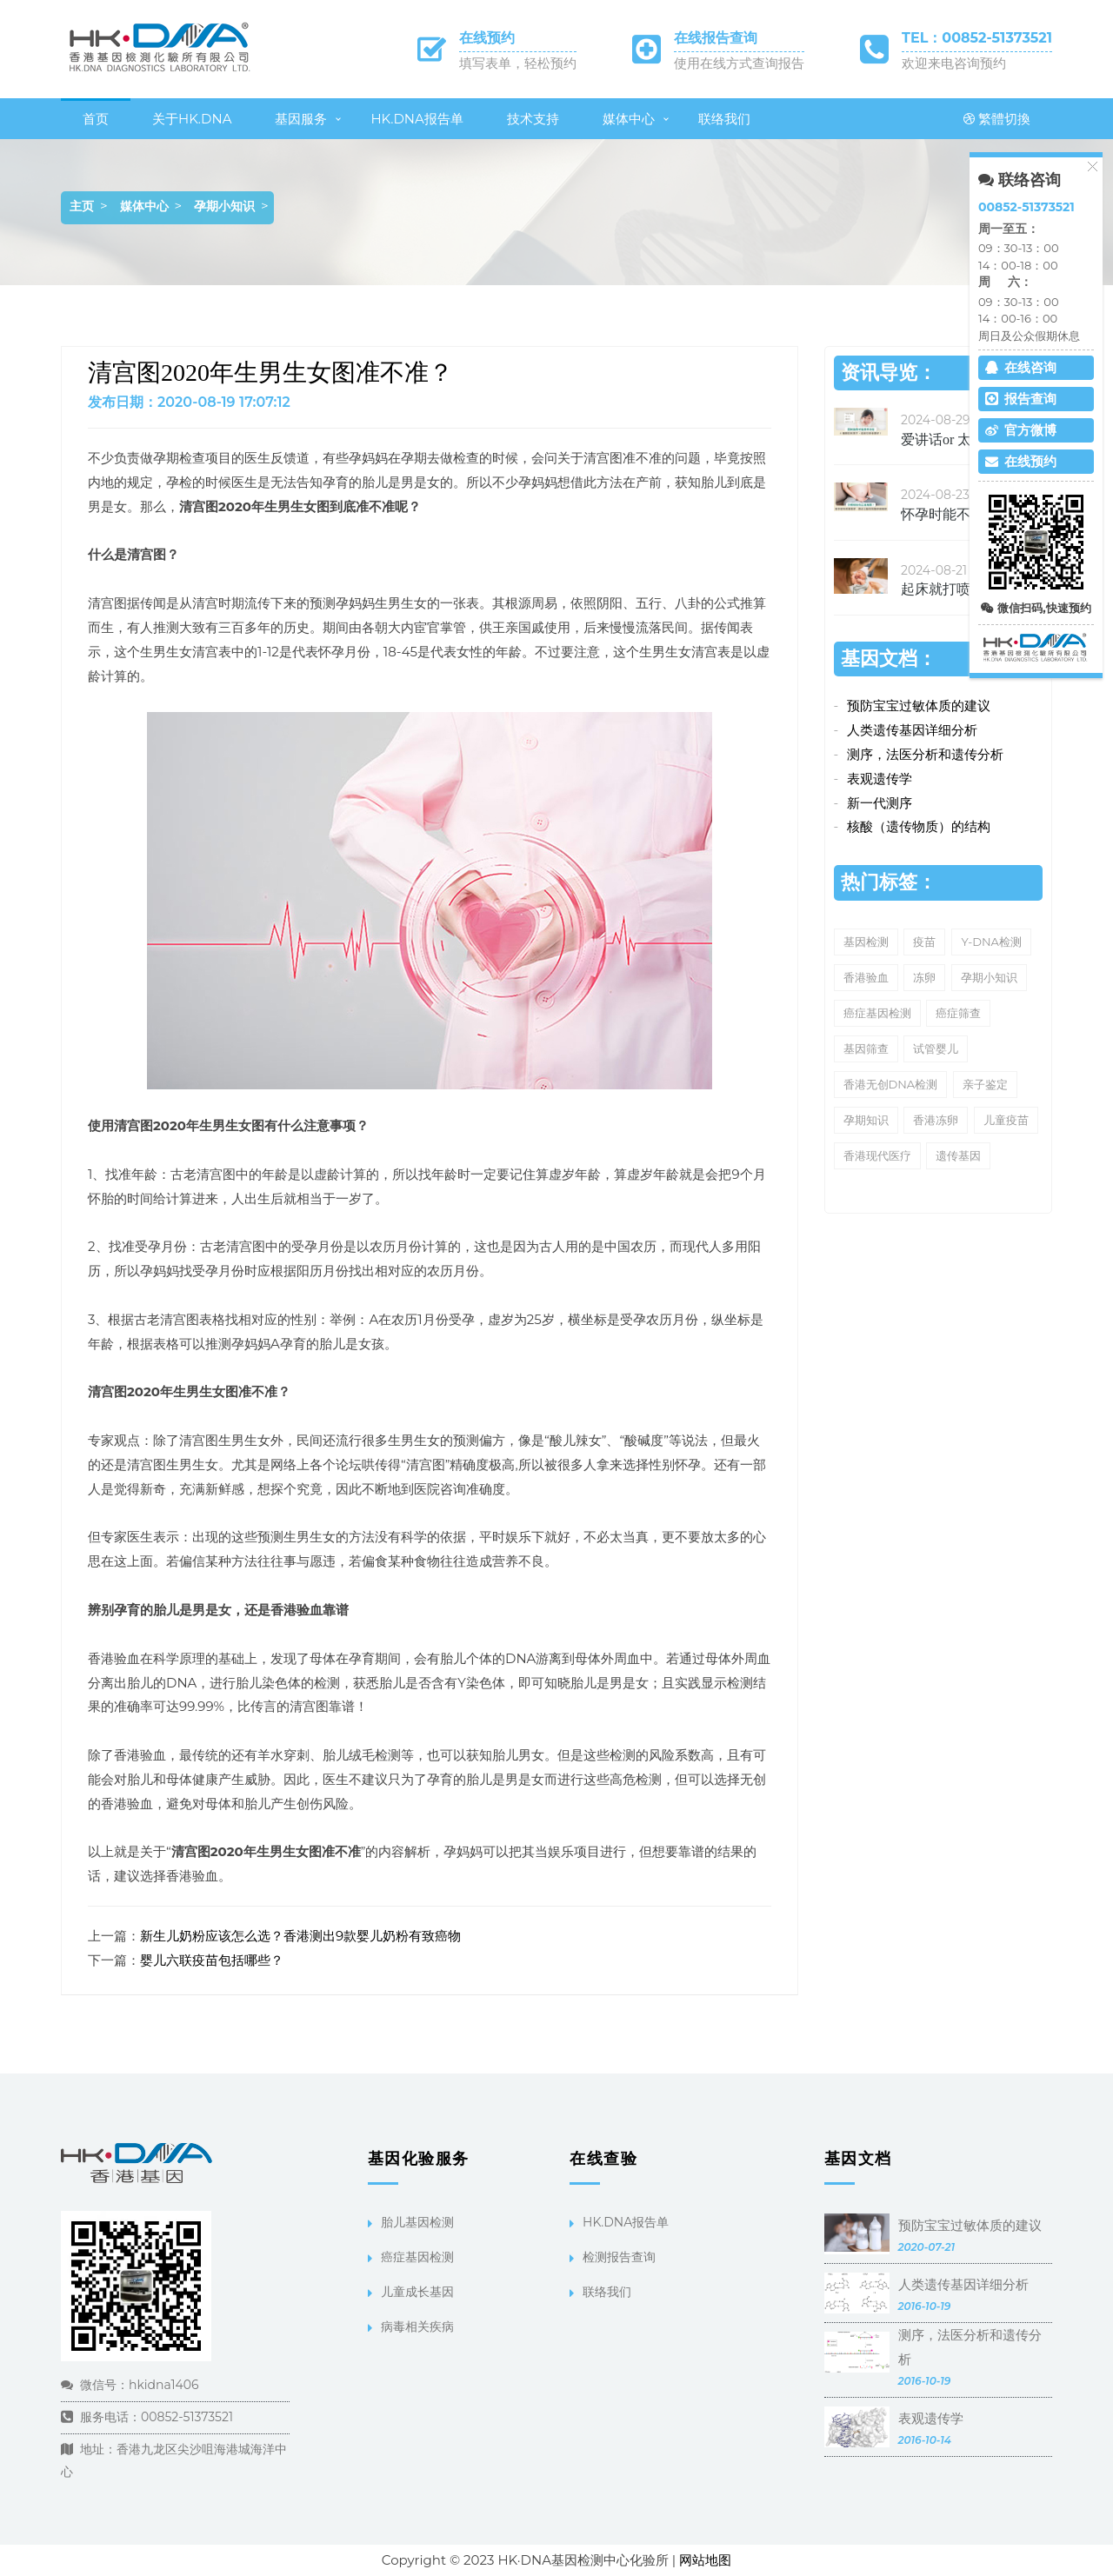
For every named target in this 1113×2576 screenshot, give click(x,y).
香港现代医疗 (877, 1155)
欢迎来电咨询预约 (954, 63)
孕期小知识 (224, 206)
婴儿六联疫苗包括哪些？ (211, 1960)
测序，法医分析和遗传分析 (925, 754)
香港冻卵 (935, 1120)
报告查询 (1020, 398)
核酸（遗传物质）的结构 (918, 826)
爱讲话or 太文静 (950, 439)
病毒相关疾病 (417, 2326)
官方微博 (1020, 430)
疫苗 (924, 942)
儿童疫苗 (1006, 1120)
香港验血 (866, 977)
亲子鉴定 (985, 1084)
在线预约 (487, 38)
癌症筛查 (958, 1013)
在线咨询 (1020, 367)
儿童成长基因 (417, 2292)
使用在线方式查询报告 (739, 63)
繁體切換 (996, 118)
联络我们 (724, 118)
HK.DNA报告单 (416, 118)
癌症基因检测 (877, 1013)
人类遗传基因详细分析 (912, 730)
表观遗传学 (879, 778)
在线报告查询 (715, 38)
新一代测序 (879, 803)
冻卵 (924, 977)
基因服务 (301, 118)
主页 (82, 206)
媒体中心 (629, 118)
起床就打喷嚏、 (949, 589)
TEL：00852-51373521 (977, 38)
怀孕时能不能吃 (949, 514)
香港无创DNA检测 (890, 1084)
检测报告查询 (619, 2257)
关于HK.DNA (191, 118)
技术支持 (533, 118)
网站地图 (705, 2560)
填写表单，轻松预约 (517, 63)
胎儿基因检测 (417, 2222)
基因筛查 (866, 1048)
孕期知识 (866, 1120)
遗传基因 (958, 1155)
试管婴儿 (935, 1048)
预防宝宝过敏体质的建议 (918, 705)
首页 (96, 118)
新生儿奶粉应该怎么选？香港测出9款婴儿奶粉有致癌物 (300, 1935)
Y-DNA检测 (991, 942)
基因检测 (866, 942)
